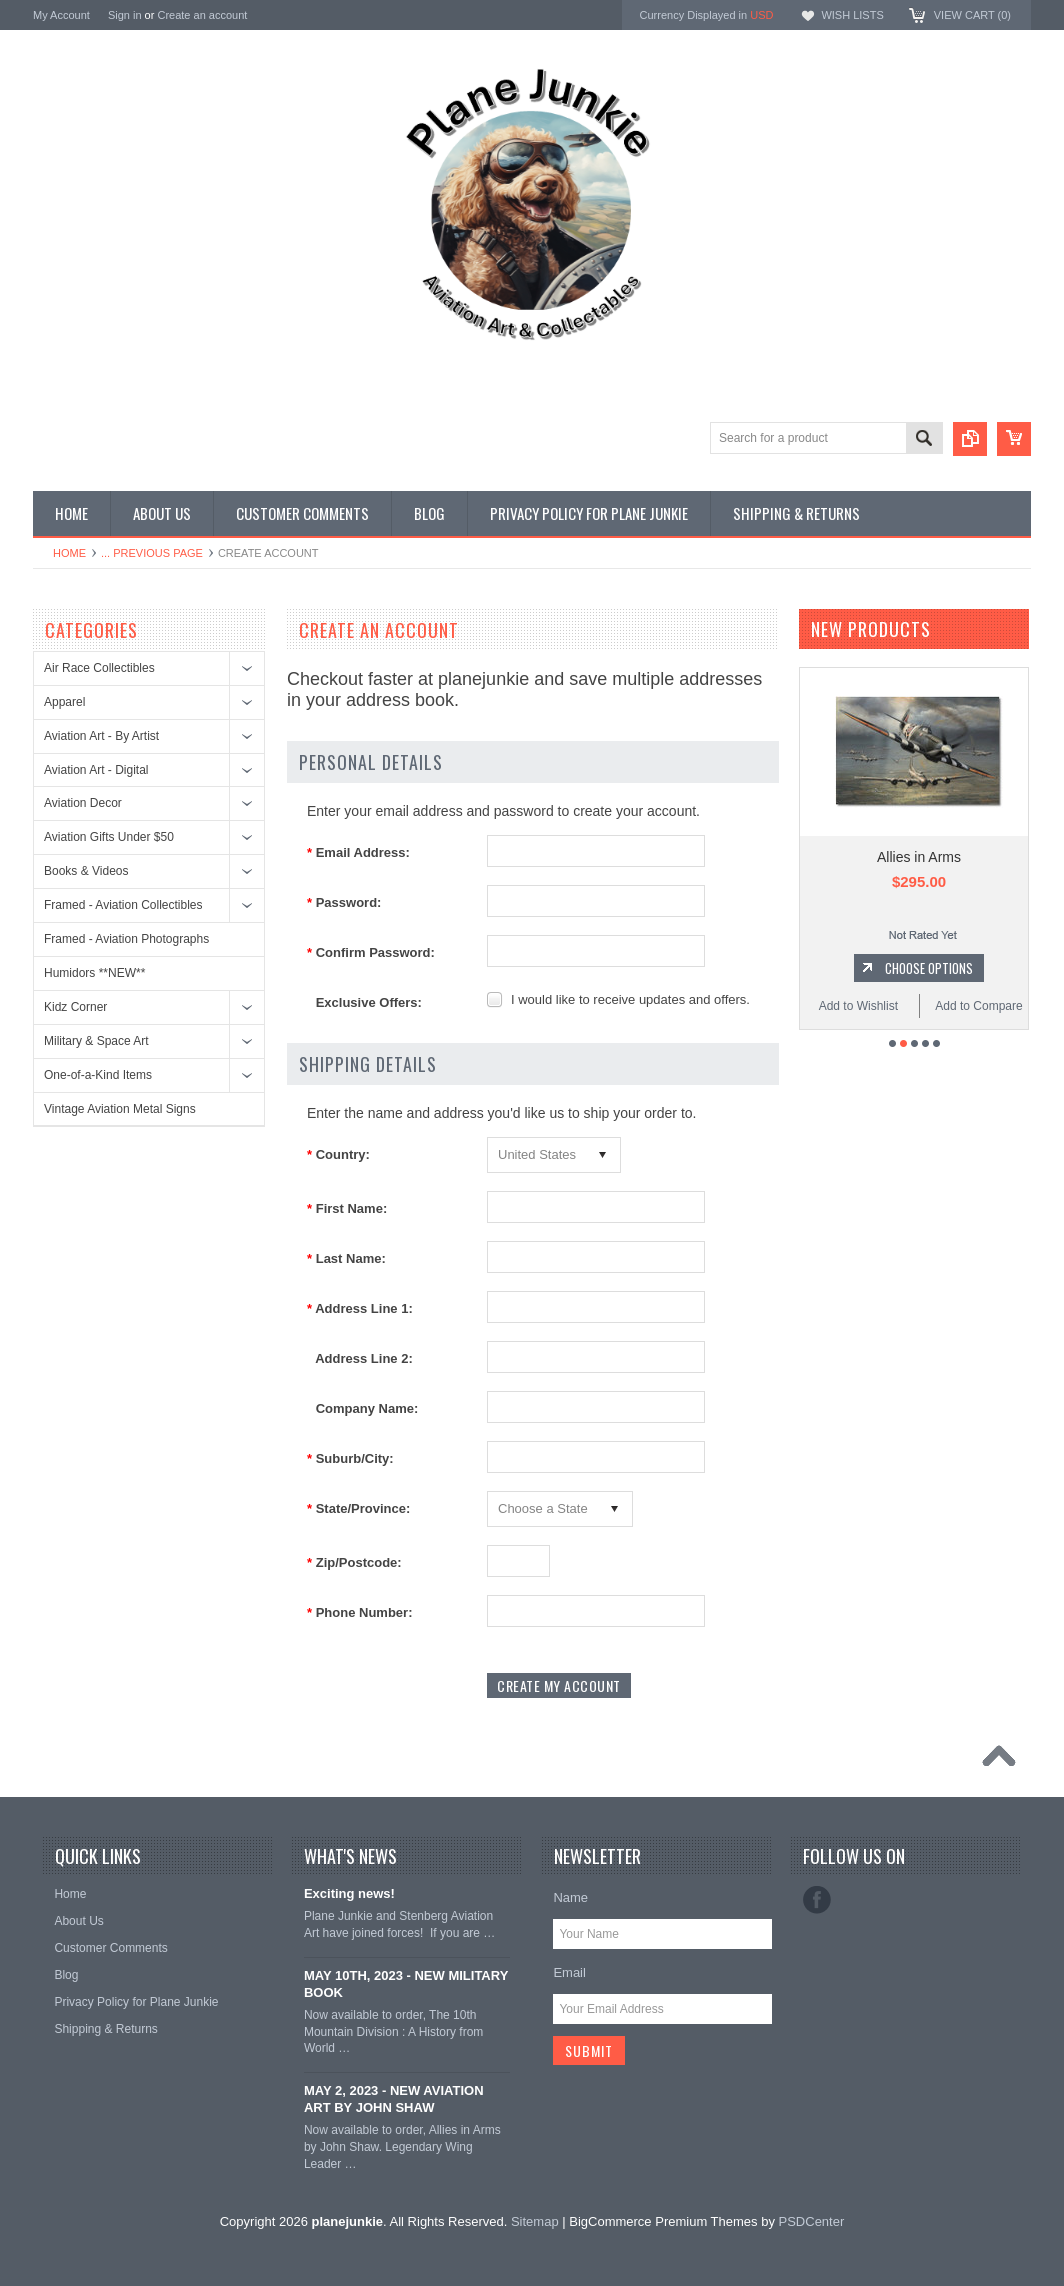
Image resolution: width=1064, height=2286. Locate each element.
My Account (61, 15)
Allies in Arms (919, 857)
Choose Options (929, 968)
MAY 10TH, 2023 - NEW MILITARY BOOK (406, 1984)
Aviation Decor (83, 803)
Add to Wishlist (858, 1006)
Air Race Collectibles (99, 668)
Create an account (202, 15)
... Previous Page (152, 553)
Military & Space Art (96, 1041)
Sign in (125, 15)
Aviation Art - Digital (96, 770)
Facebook (817, 1900)
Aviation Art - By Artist (101, 736)
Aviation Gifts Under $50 (109, 837)
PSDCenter (812, 2221)
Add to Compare (978, 1006)
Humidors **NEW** (94, 973)
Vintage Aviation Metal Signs (120, 1109)
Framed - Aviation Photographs (126, 939)
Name (570, 1897)
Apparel (64, 702)
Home (69, 553)
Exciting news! (349, 1893)
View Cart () (972, 15)
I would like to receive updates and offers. (630, 999)
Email (569, 1972)
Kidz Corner (75, 1007)
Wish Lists (852, 15)
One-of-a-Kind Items (98, 1075)
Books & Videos (86, 871)
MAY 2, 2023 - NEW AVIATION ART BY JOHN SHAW (394, 2099)
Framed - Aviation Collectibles (123, 905)
